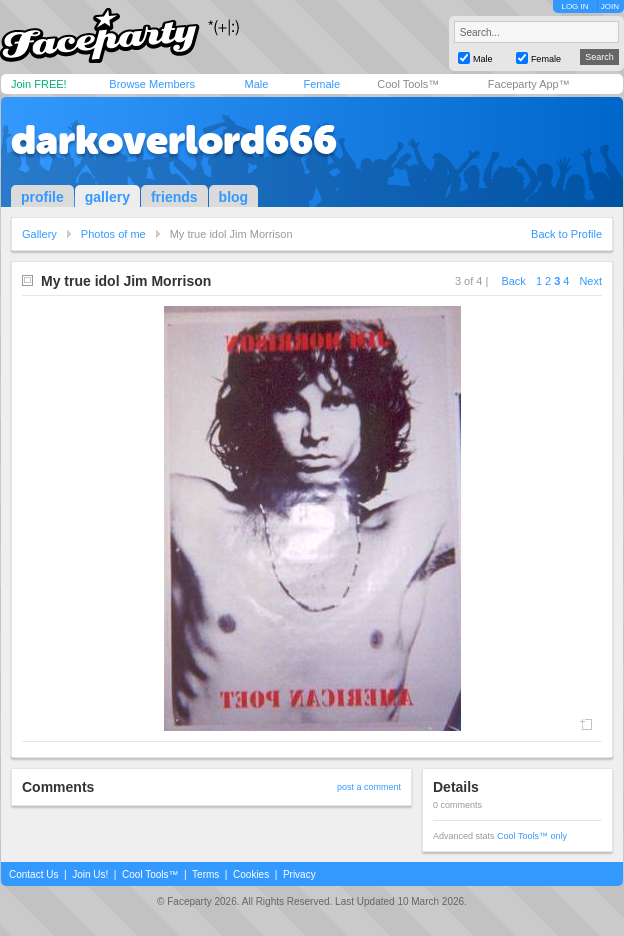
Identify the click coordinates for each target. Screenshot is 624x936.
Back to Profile (566, 234)
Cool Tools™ (408, 84)
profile (42, 197)
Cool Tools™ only (532, 836)
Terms (205, 874)
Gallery (39, 234)
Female (321, 84)
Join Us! (90, 874)
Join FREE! (39, 84)
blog (234, 197)
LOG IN (574, 6)
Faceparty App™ (529, 84)
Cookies (251, 874)
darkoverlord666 (174, 140)
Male (256, 84)
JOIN (610, 6)
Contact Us (33, 874)
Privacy (299, 874)
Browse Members (152, 84)
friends (174, 197)
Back (513, 281)
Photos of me (113, 234)
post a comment (369, 787)
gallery (107, 197)
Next (590, 281)
